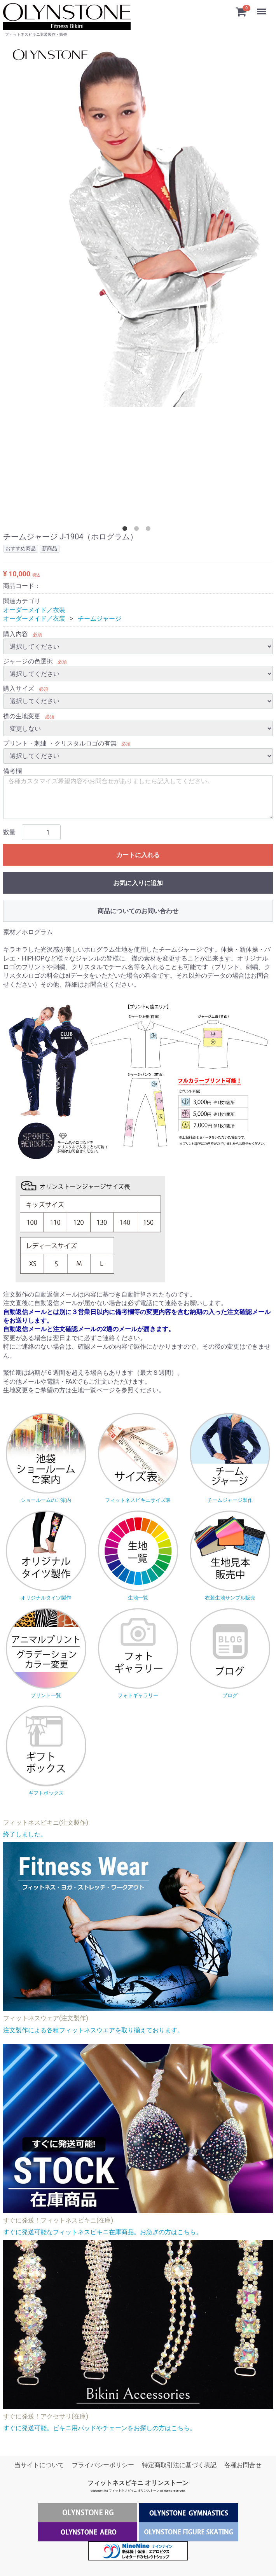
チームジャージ (99, 618)
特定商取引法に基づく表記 (179, 2465)
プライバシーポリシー (103, 2465)
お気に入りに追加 (138, 883)
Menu (262, 8)
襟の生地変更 (21, 716)
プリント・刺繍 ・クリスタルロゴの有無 (60, 743)
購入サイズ (18, 688)
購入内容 (15, 634)
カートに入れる (138, 855)
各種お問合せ (243, 2465)
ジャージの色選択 (28, 661)
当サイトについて (39, 2465)
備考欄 (12, 771)
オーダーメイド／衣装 (34, 610)
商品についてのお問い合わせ (138, 911)
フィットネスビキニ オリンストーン (138, 2483)
